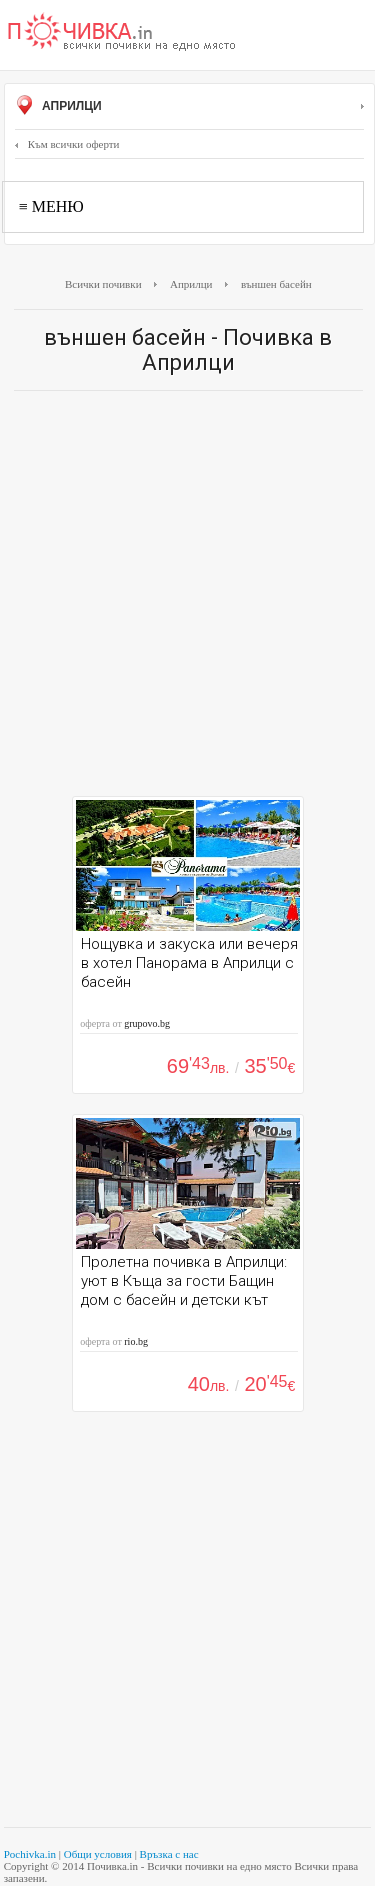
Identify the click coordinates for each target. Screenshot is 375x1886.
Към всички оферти (67, 144)
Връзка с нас (169, 1854)
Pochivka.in (30, 1854)
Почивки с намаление (122, 33)
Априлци (189, 107)
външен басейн (276, 284)
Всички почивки (103, 284)
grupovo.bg (147, 1023)
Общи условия (98, 1854)
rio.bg (136, 1341)
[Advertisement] (187, 598)
